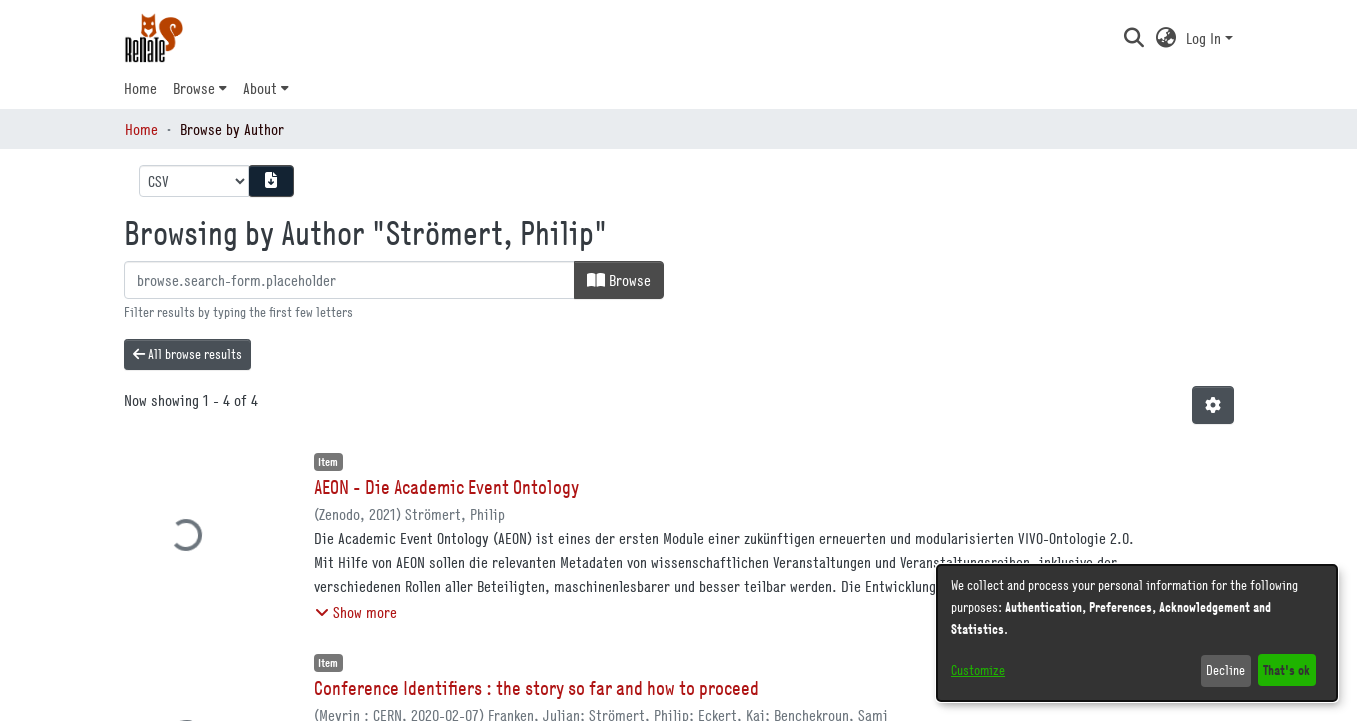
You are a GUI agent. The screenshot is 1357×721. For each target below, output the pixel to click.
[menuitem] (200, 88)
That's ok (1286, 669)
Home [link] (141, 129)
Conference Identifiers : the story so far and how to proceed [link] (536, 687)
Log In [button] (1205, 38)
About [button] (260, 88)
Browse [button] (194, 88)
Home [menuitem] (140, 88)
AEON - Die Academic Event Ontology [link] (446, 486)
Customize (978, 670)
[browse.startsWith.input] (349, 280)
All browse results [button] (187, 354)
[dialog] (1137, 633)
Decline (1225, 670)
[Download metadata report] (271, 181)
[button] (1134, 38)
